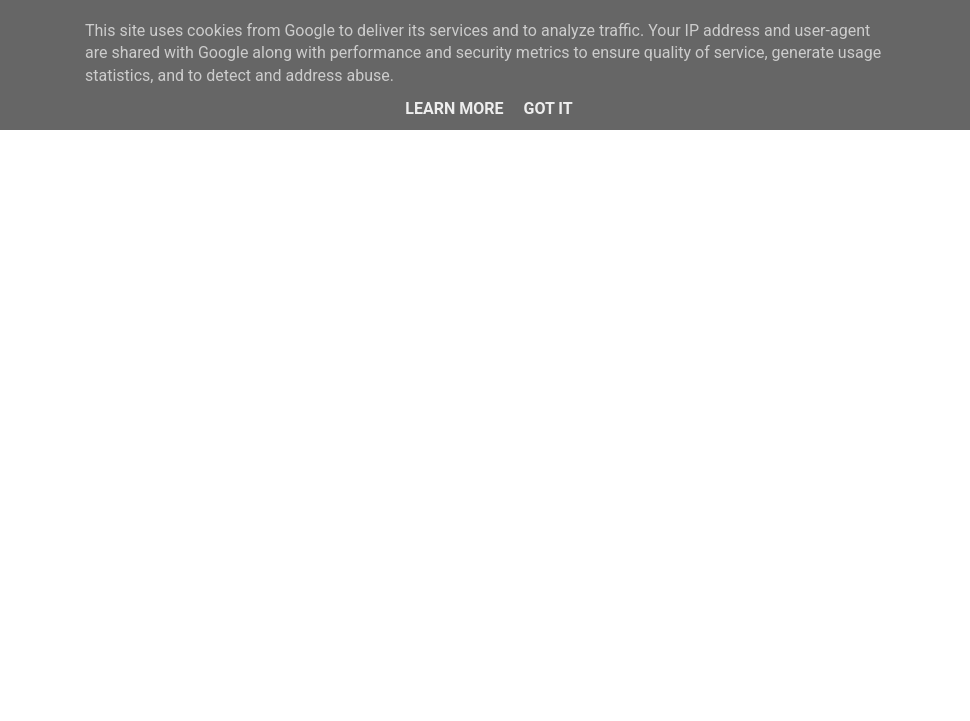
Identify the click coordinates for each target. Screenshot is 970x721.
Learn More (454, 108)
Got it (547, 108)
